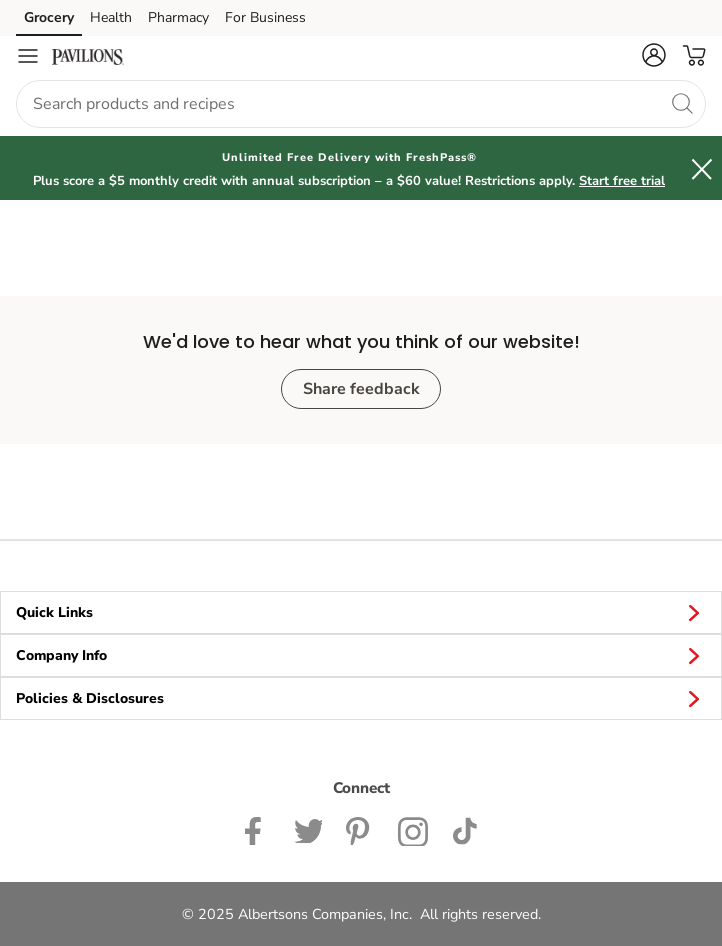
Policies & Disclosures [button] (361, 698)
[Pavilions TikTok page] (464, 829)
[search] (682, 103)
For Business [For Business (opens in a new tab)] (265, 17)
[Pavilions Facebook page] (257, 829)
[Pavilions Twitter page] (308, 829)
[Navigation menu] (28, 56)
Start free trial (622, 181)
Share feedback (361, 389)
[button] (654, 55)
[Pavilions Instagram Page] (413, 829)
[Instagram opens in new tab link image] (360, 829)
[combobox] (361, 104)
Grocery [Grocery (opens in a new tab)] (49, 17)
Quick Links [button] (361, 612)
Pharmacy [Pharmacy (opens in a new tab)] (178, 17)
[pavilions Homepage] (88, 56)
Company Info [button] (361, 655)
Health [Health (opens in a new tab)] (111, 17)
